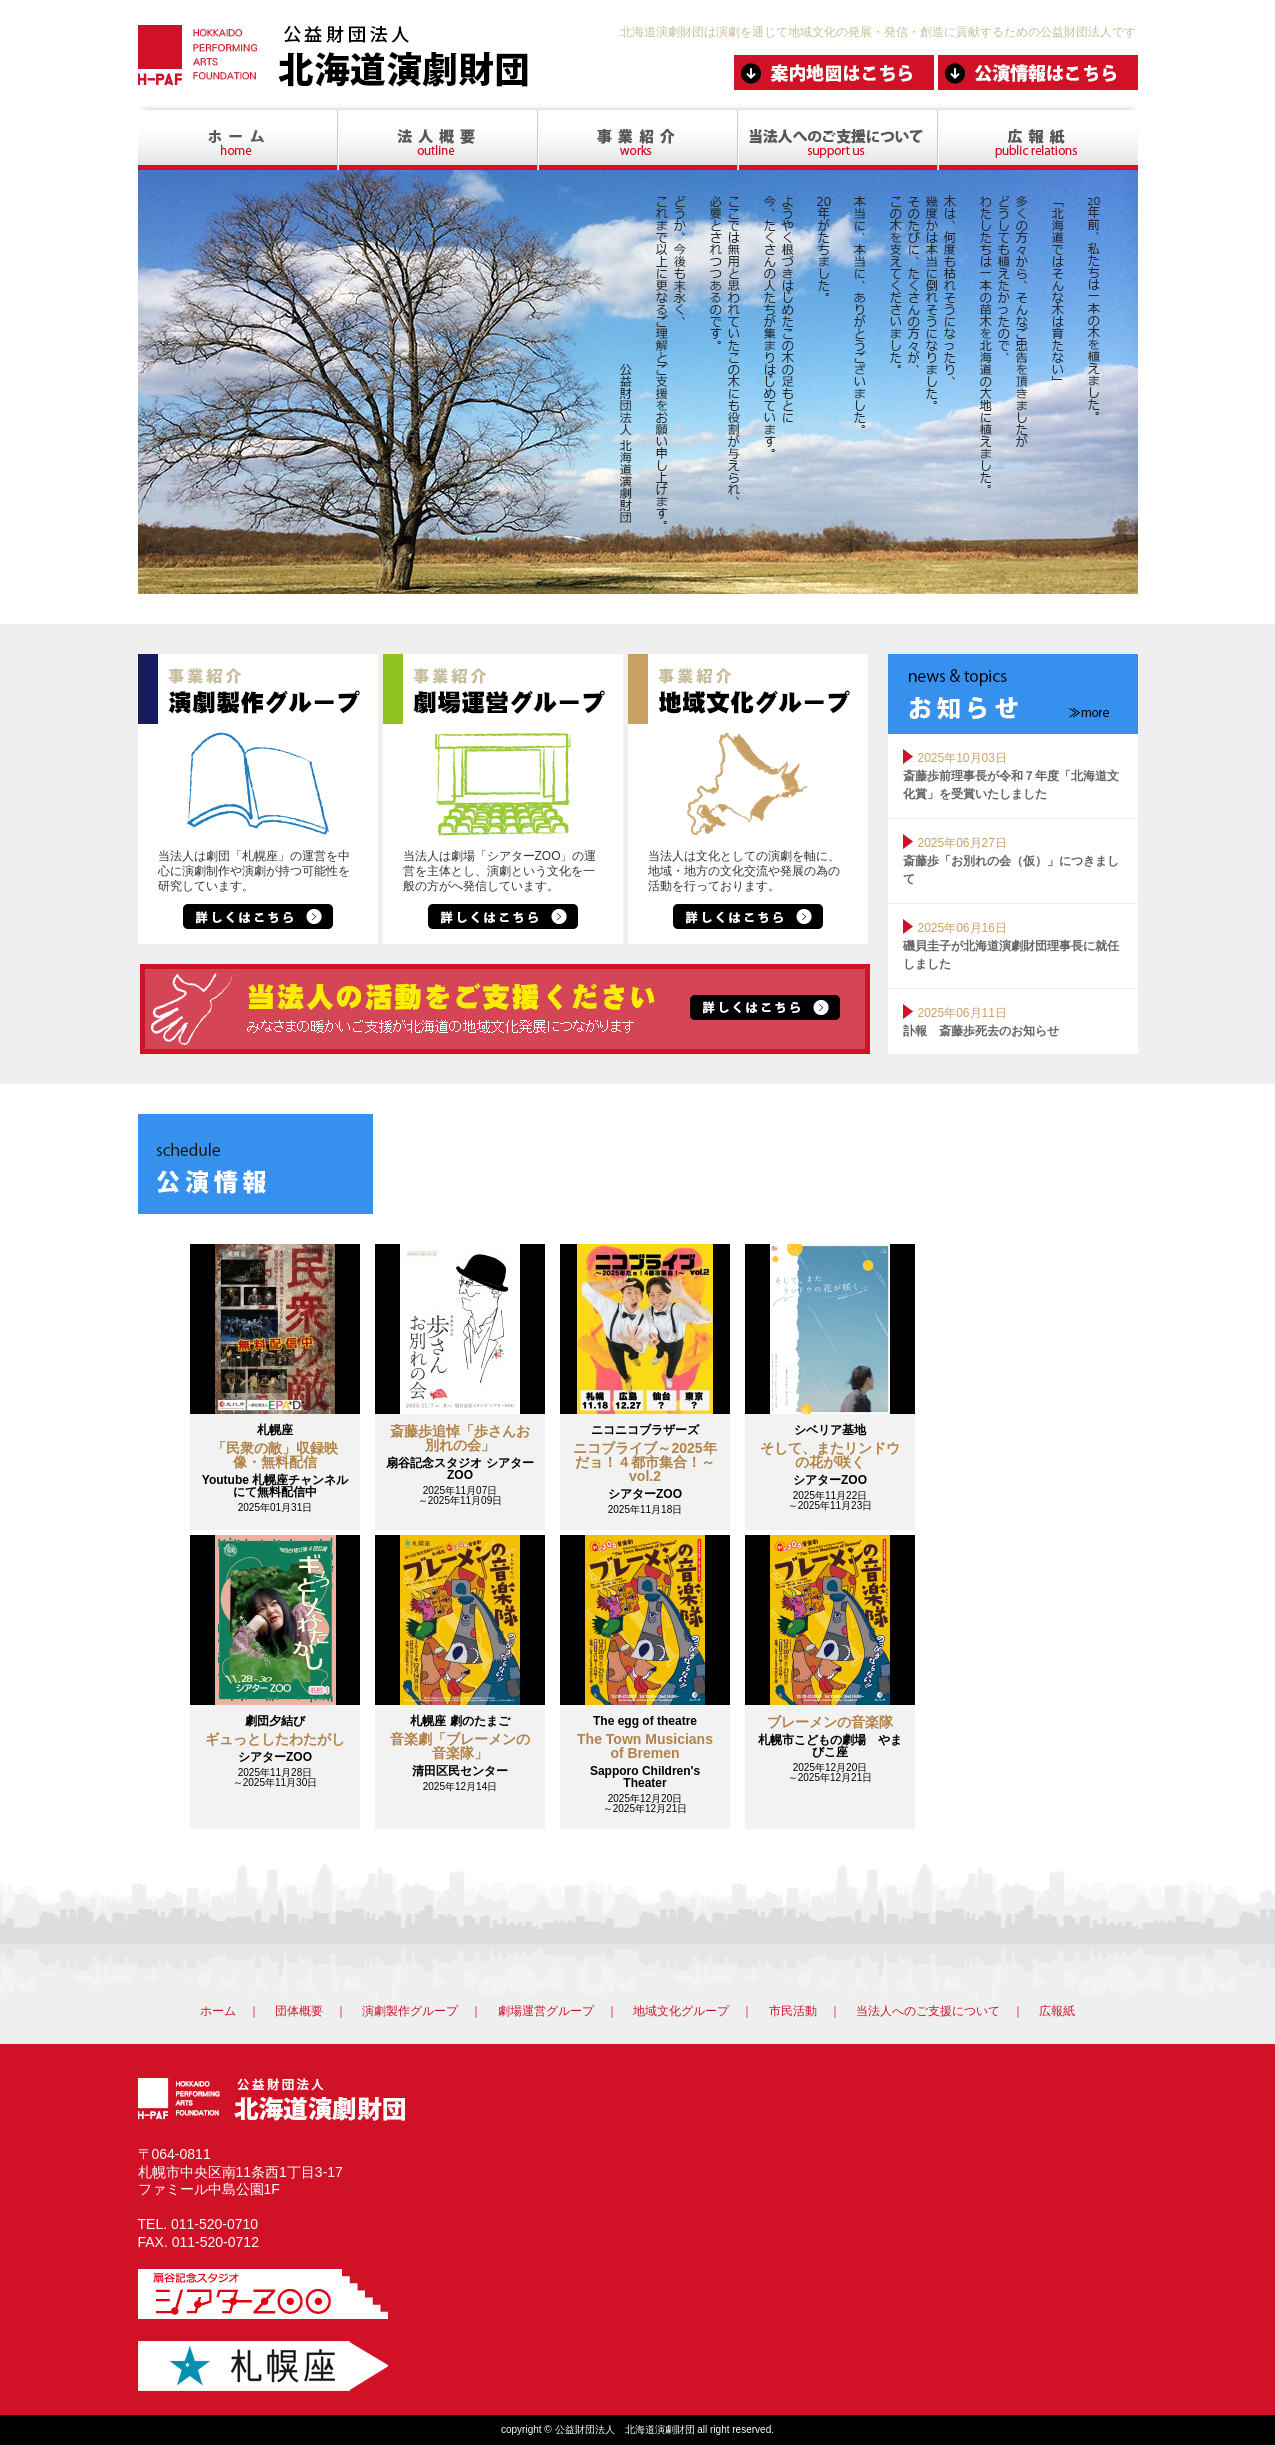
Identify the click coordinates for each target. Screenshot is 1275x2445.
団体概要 (299, 2011)
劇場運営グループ (546, 2011)
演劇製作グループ (410, 2011)
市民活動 (793, 2011)
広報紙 (1057, 2011)
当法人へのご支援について (928, 2011)
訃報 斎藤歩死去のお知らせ (981, 1031)
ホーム (218, 2011)
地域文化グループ (681, 2011)
